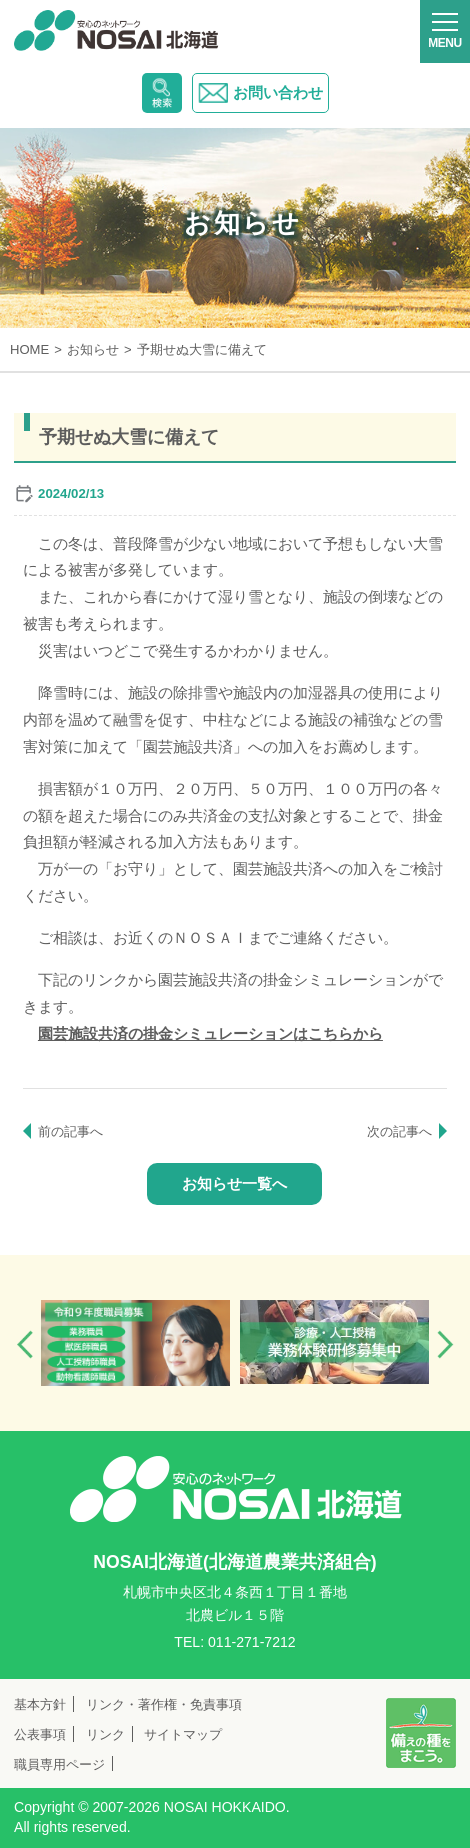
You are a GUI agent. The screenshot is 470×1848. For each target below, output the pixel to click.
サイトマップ (183, 1734)
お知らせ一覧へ (234, 1183)
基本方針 (40, 1704)
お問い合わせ (260, 93)
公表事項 (40, 1734)
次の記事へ (399, 1131)
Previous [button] (25, 1344)
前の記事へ (70, 1131)
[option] (135, 1343)
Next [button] (445, 1344)
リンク (105, 1734)
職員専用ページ (59, 1764)
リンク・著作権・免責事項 (164, 1704)
